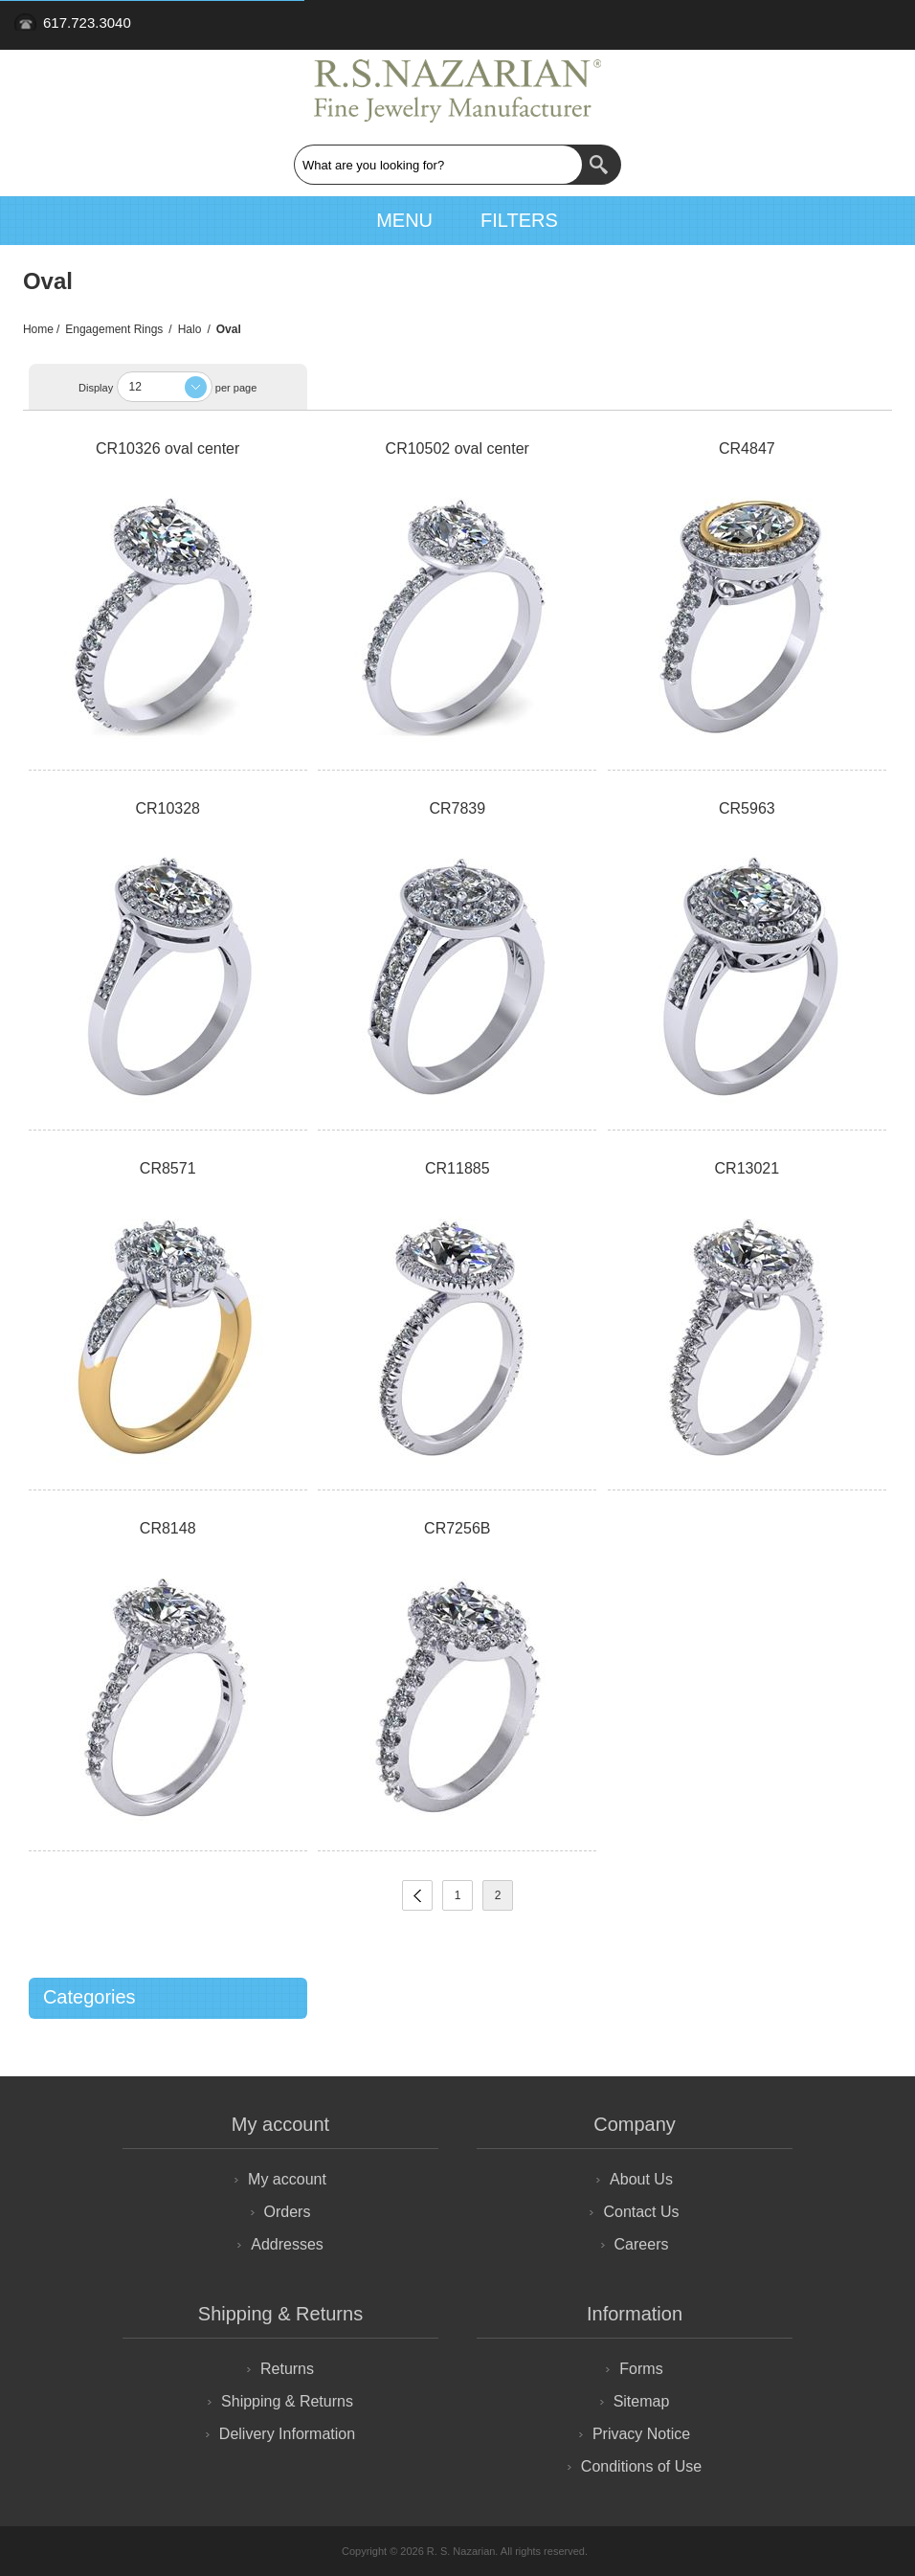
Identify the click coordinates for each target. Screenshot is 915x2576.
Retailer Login (861, 25)
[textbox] (438, 165)
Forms (640, 2369)
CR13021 (747, 1168)
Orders (287, 2212)
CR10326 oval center (167, 448)
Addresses (287, 2244)
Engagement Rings (114, 329)
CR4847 (747, 448)
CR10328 (167, 808)
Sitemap (642, 2401)
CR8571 (168, 1168)
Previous (417, 1895)
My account (287, 2179)
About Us (641, 2179)
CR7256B (457, 1528)
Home (38, 329)
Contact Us (641, 2212)
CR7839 (457, 808)
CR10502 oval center (457, 448)
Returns (287, 2369)
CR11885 (457, 1168)
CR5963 (747, 808)
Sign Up (811, 25)
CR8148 (168, 1528)
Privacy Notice (641, 2434)
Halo (190, 329)
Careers (641, 2244)
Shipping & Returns (287, 2401)
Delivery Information (287, 2434)
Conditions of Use (641, 2466)
